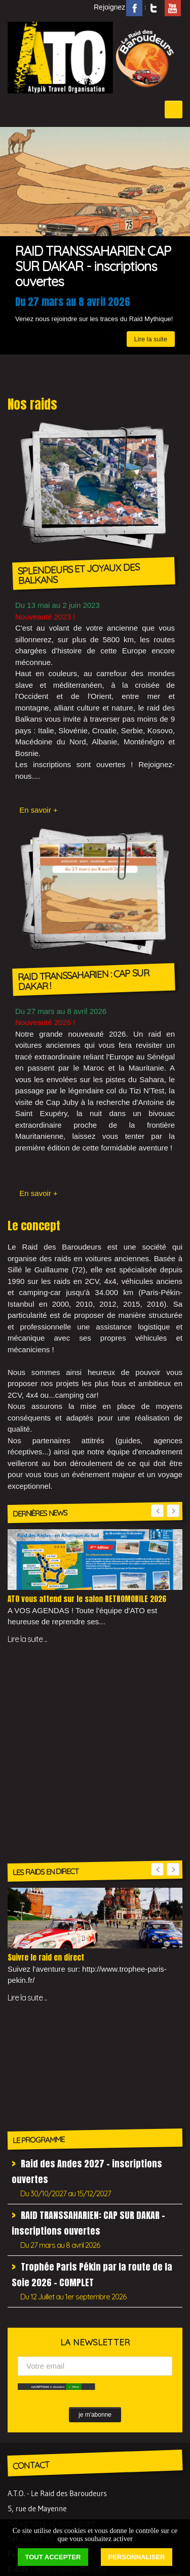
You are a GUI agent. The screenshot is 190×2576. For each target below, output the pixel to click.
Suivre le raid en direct (46, 1755)
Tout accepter (53, 2557)
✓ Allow (73, 2073)
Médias (27, 2399)
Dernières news (40, 2383)
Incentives (32, 2304)
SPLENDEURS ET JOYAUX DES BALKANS (78, 574)
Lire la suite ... (27, 1639)
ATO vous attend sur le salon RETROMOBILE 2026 (87, 1599)
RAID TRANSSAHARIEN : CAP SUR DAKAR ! (83, 979)
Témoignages (37, 2414)
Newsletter (33, 2335)
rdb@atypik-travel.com (70, 2256)
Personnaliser (136, 2557)
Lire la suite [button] (150, 267)
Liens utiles (34, 2320)
